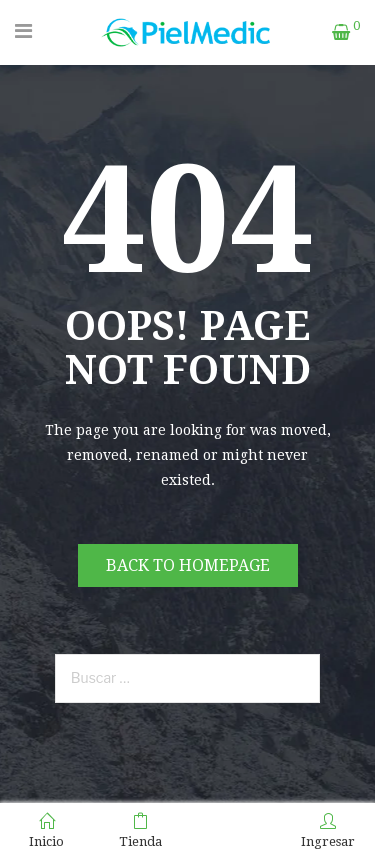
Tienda (140, 831)
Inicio (46, 831)
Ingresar (328, 831)
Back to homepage (188, 565)
